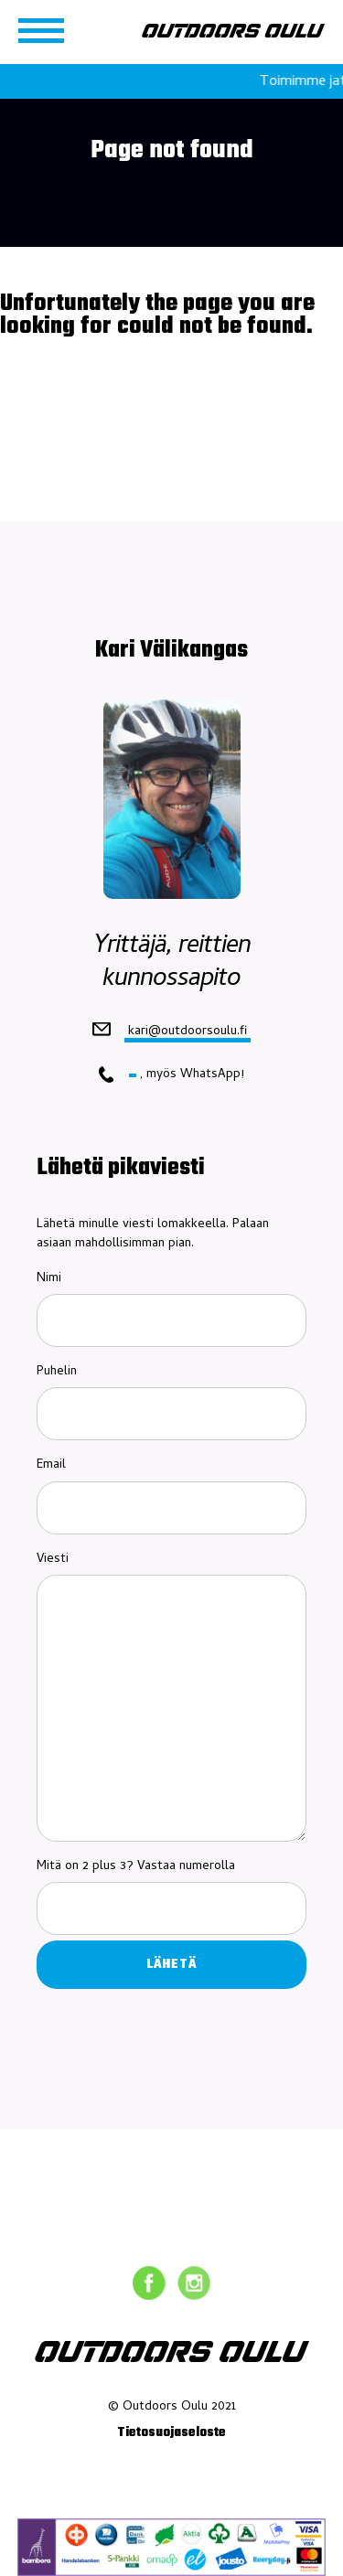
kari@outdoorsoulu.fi (187, 1031)
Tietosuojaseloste (171, 2432)
